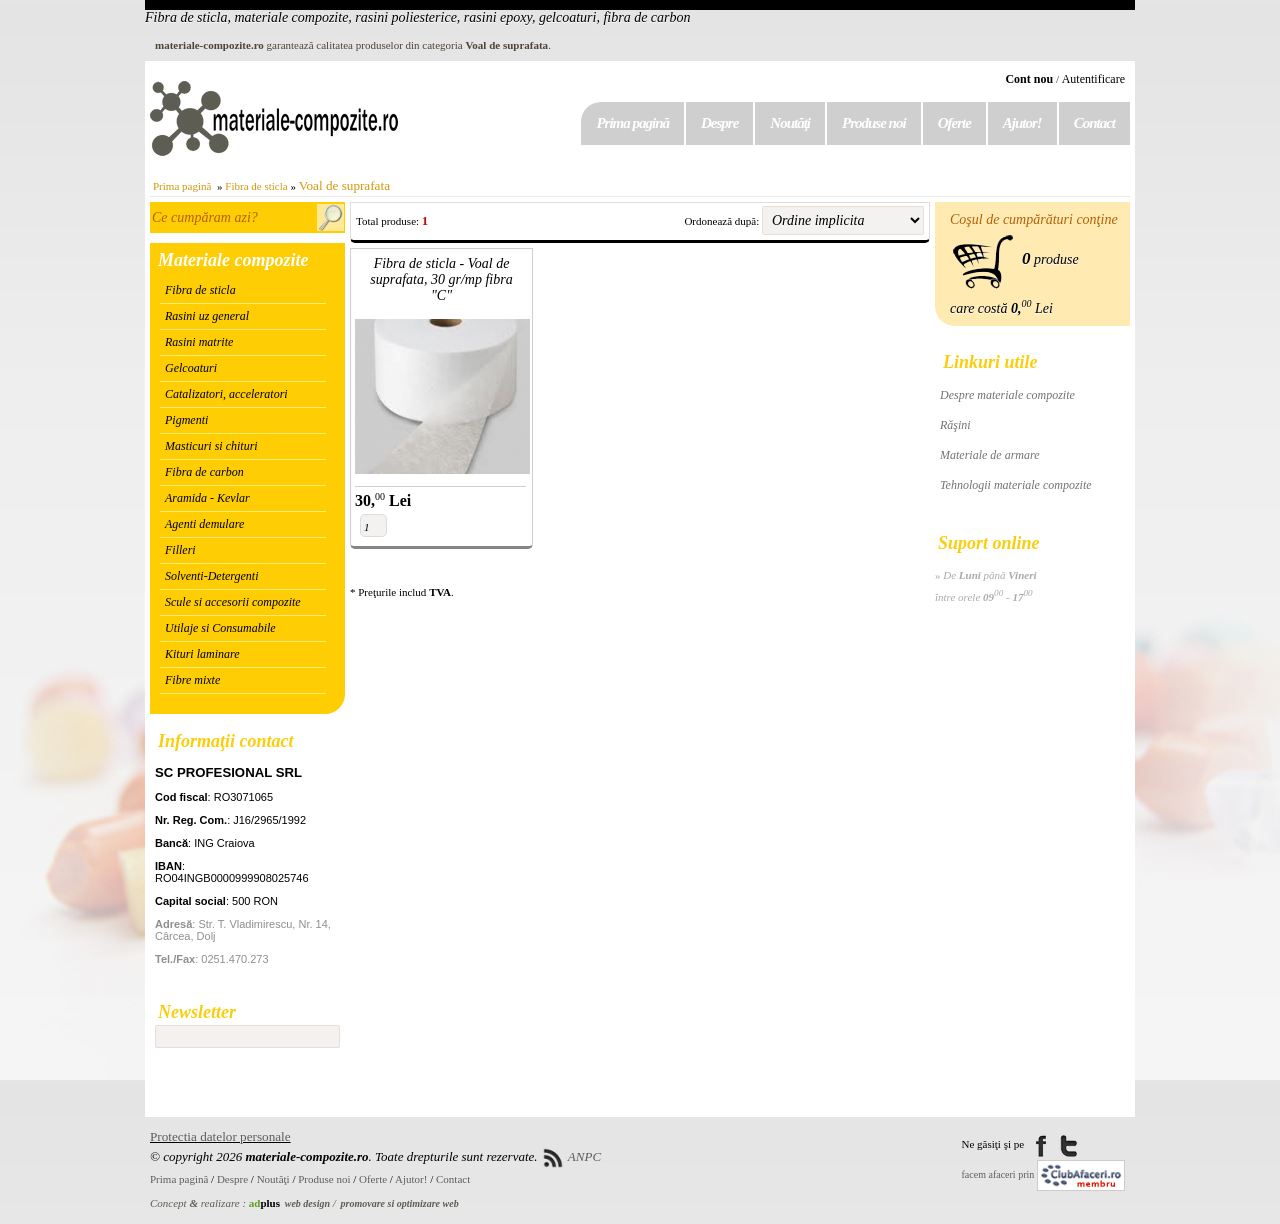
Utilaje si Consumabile (220, 628)
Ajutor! (1022, 123)
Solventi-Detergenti (212, 576)
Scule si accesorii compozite (233, 602)
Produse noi (874, 123)
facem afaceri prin (998, 1174)
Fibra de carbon (204, 472)
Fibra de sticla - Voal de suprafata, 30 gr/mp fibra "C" (441, 279)
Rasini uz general (207, 316)
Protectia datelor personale (220, 1136)
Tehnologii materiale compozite (1016, 485)
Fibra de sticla (256, 186)
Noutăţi (790, 123)
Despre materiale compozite (1007, 395)
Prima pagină (632, 123)
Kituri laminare (202, 654)
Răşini (955, 425)
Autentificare (1093, 79)
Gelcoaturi (191, 368)
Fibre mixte (192, 680)
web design (307, 1203)
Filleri (180, 550)
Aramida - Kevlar (207, 498)
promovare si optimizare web (400, 1203)
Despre (719, 123)
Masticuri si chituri (211, 446)
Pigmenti (186, 420)
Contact (1094, 123)
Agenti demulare (204, 524)
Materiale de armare (990, 455)
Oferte (954, 123)
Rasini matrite (199, 342)
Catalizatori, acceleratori (226, 394)
